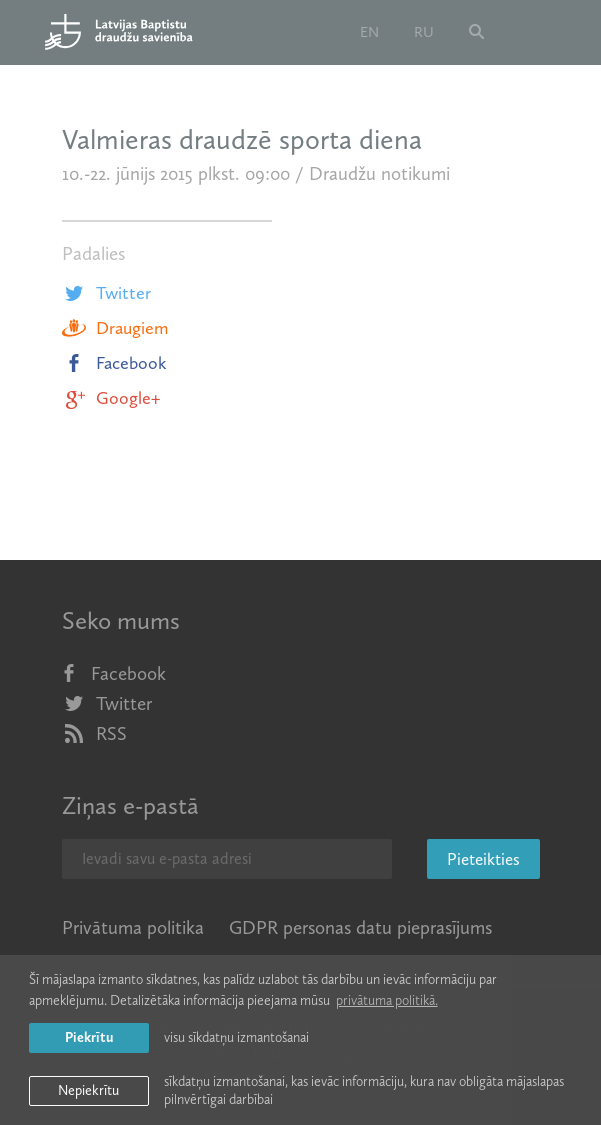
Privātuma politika (133, 927)
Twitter (106, 293)
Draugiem (115, 328)
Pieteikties (483, 859)
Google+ (111, 398)
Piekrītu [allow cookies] (89, 1037)
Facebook (114, 363)
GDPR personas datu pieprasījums (360, 927)
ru (424, 32)
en (369, 32)
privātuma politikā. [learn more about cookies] (387, 1000)
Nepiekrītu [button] (88, 1090)
